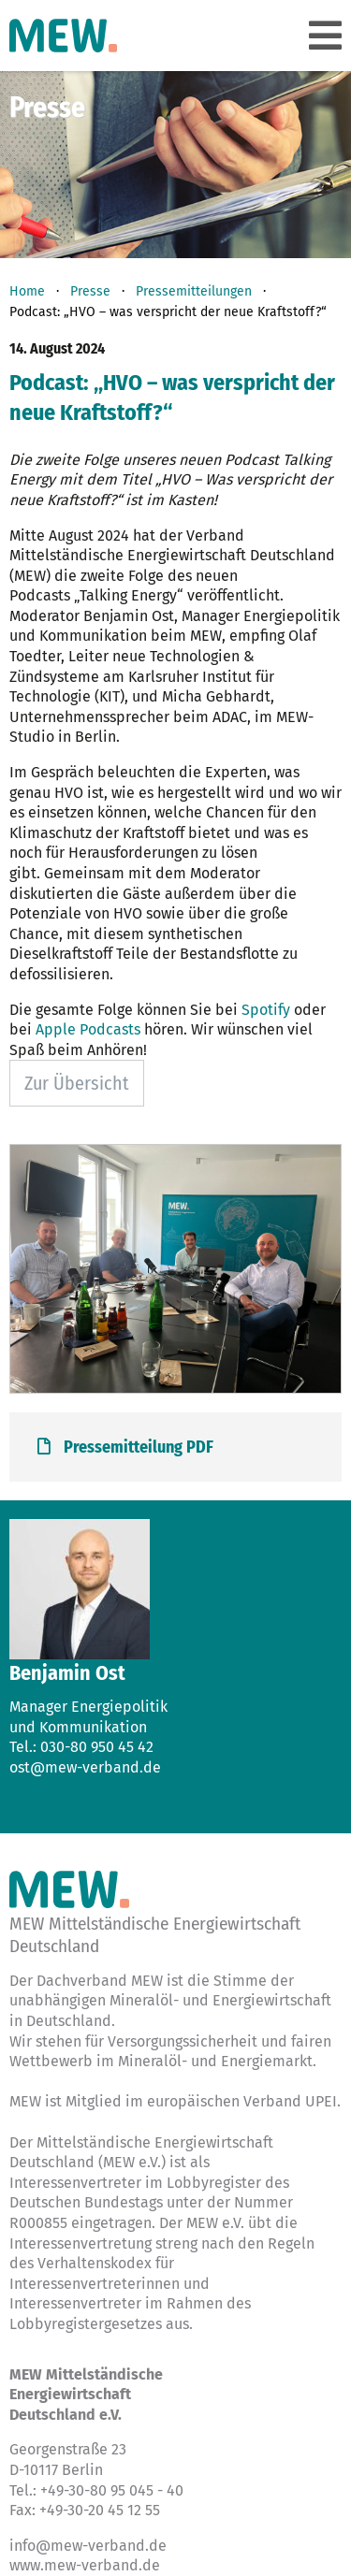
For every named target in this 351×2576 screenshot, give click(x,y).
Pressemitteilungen (194, 291)
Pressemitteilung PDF (125, 1447)
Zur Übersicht (76, 1083)
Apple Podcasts (88, 1029)
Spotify (265, 1010)
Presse (90, 291)
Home (27, 291)
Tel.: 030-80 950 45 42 (81, 1747)
